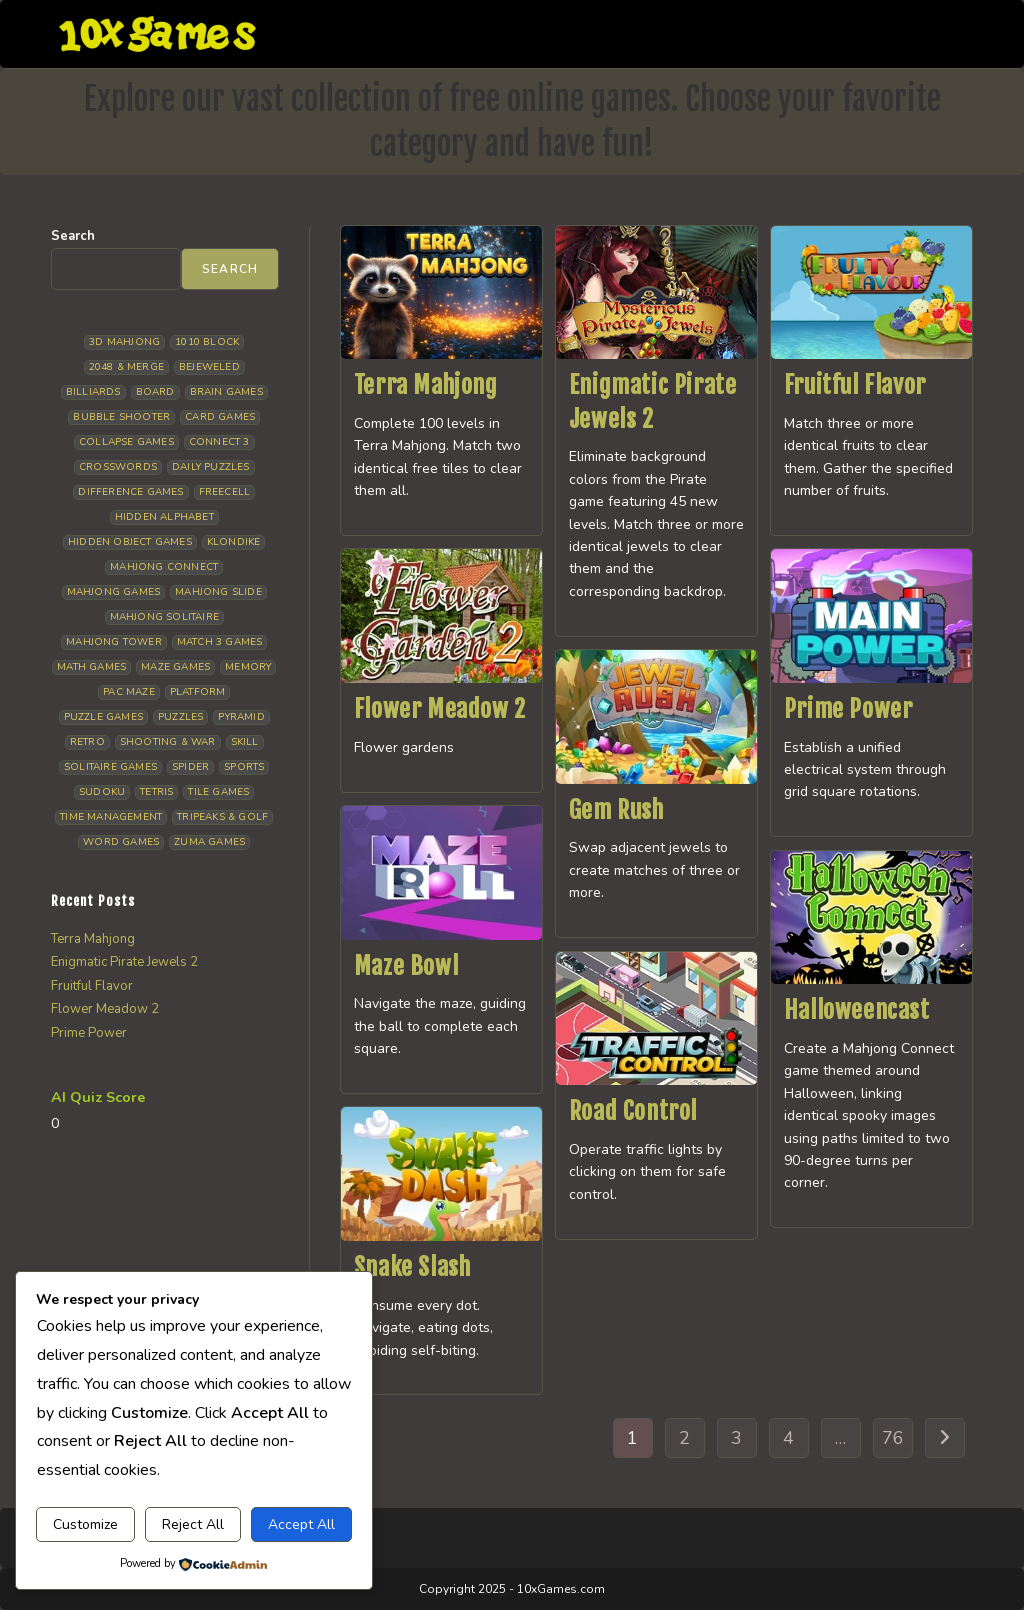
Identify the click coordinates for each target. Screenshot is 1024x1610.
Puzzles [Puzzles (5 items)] (180, 717)
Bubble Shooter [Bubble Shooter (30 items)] (121, 417)
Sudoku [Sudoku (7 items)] (102, 792)
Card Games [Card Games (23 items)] (220, 417)
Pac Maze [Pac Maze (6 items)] (129, 692)
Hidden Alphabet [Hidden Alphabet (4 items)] (164, 517)
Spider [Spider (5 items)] (190, 767)
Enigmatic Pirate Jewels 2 (124, 962)
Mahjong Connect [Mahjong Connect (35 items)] (164, 567)
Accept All (301, 1524)
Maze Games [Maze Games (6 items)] (175, 667)
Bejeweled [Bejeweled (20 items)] (209, 367)
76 (893, 1438)
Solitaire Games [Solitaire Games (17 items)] (110, 767)
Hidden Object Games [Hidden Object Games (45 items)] (130, 542)
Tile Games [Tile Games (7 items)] (218, 792)
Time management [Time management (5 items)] (111, 817)
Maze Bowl (406, 966)
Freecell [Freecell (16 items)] (225, 492)
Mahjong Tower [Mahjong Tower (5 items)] (114, 642)
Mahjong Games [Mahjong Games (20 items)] (114, 592)
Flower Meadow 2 (440, 709)
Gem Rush (616, 810)
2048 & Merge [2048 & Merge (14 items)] (126, 367)
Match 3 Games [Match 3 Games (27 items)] (220, 642)
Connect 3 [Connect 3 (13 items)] (219, 442)
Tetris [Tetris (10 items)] (156, 792)
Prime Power (848, 709)
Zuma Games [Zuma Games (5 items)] (209, 842)
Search (73, 236)
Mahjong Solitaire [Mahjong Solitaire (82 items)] (164, 617)
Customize (85, 1524)
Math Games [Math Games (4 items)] (91, 667)
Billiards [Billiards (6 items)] (93, 392)
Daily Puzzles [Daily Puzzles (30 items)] (211, 467)
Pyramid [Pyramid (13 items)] (241, 717)
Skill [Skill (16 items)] (245, 742)
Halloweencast (857, 1010)
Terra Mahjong (426, 385)
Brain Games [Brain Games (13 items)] (226, 392)
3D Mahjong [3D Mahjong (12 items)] (124, 342)
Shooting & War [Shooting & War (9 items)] (168, 742)
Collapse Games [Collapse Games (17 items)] (126, 442)
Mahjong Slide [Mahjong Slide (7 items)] (218, 592)
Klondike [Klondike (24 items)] (234, 542)
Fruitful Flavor (855, 385)
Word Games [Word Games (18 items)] (121, 842)
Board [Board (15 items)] (155, 392)
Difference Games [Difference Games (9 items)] (130, 492)
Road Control (633, 1111)
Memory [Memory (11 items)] (248, 667)
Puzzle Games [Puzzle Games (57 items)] (103, 717)
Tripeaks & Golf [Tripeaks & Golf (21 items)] (222, 817)
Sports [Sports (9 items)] (244, 767)
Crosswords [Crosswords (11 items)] (118, 467)
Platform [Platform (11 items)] (198, 692)
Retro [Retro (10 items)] (87, 742)
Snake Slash (412, 1267)
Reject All (193, 1524)
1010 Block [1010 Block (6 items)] (207, 342)
